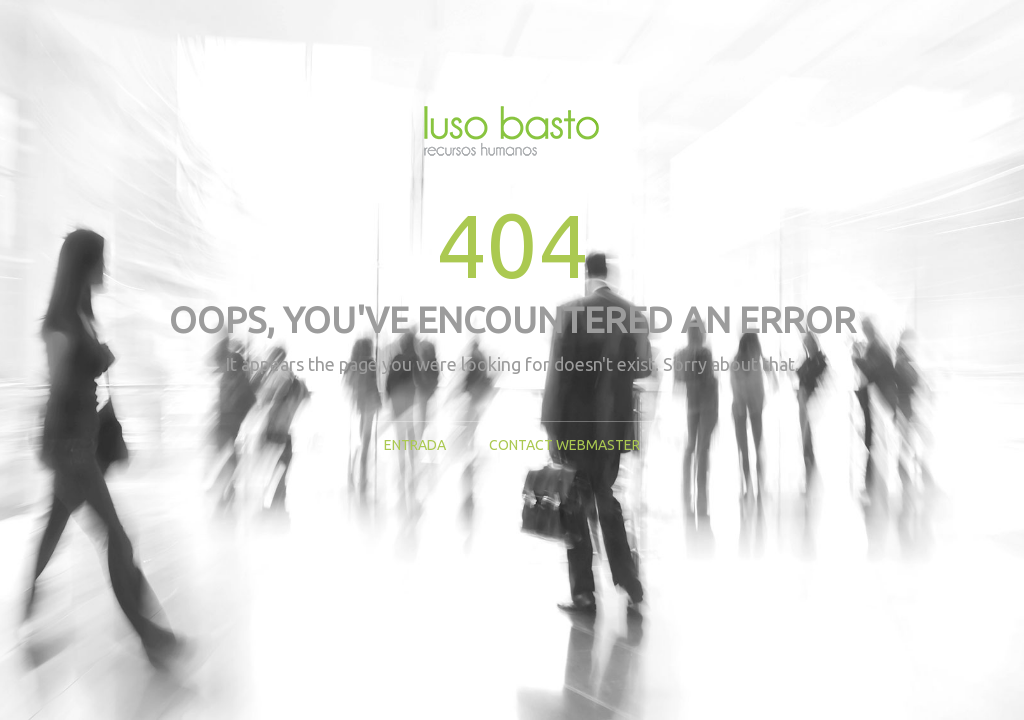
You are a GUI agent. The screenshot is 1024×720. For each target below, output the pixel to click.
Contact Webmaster (564, 445)
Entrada (415, 445)
